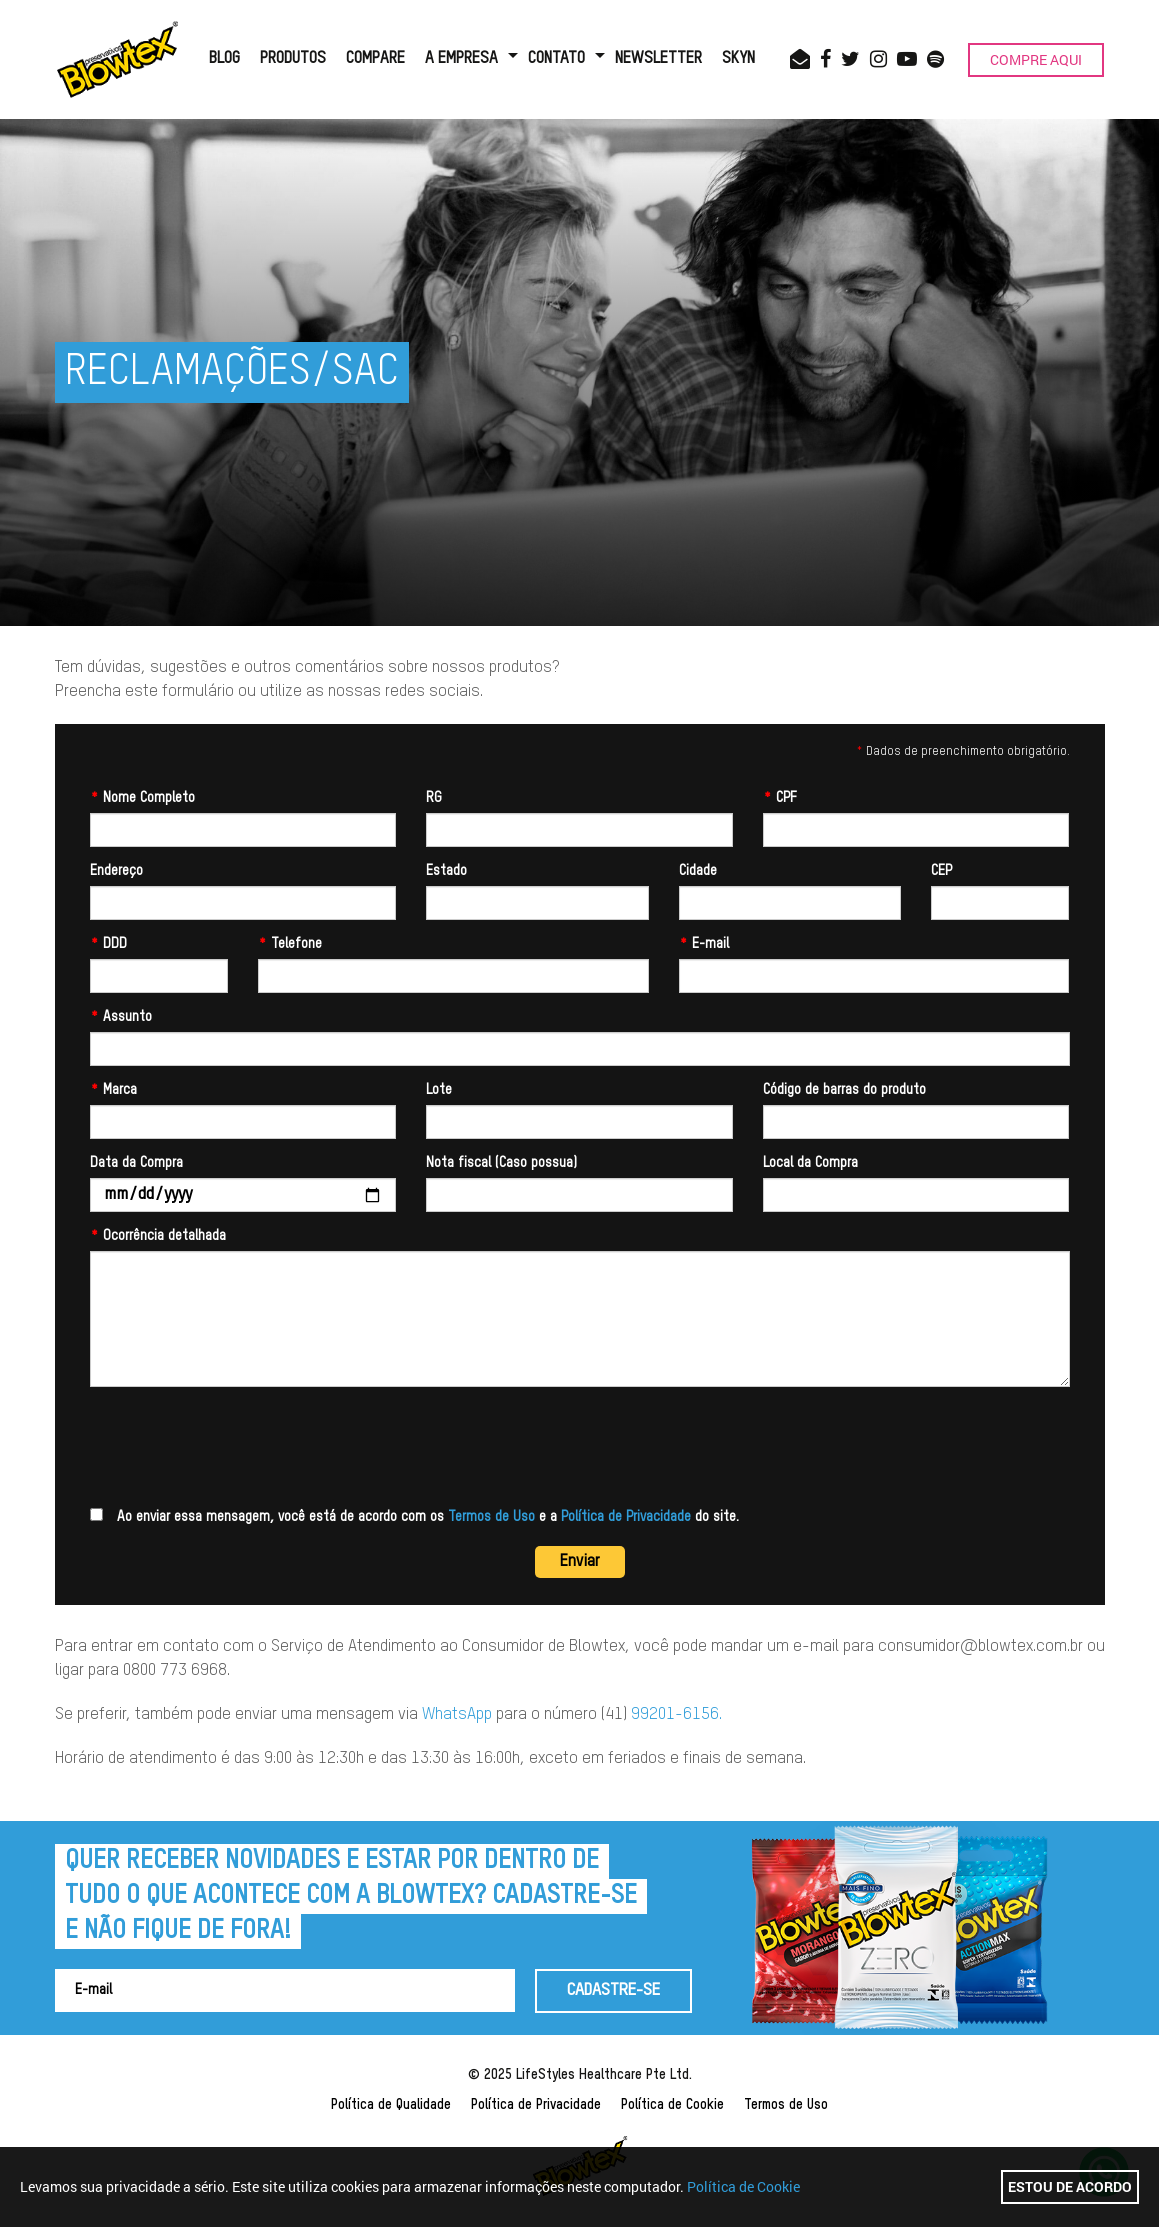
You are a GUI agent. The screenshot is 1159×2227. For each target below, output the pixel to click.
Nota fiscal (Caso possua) (501, 1163)
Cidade (698, 871)
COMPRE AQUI (1036, 59)
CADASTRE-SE (613, 1990)
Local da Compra (810, 1163)
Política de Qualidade (391, 2105)
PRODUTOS (293, 59)
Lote (439, 1090)
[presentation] (242, 1447)
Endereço (116, 871)
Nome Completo (142, 798)
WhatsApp (457, 1714)
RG (434, 798)
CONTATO (556, 59)
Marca (113, 1090)
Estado (446, 871)
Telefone (290, 944)
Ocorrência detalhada (158, 1236)
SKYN (738, 59)
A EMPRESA (461, 59)
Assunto (121, 1017)
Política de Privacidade (626, 1517)
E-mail (704, 944)
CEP (941, 871)
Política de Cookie (672, 2105)
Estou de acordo (1070, 2186)
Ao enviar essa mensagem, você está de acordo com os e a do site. (414, 1516)
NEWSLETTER (658, 59)
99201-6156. (676, 1714)
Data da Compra (136, 1163)
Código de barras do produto (844, 1090)
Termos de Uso (491, 1517)
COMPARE (375, 59)
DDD (108, 944)
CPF (780, 798)
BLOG (224, 59)
